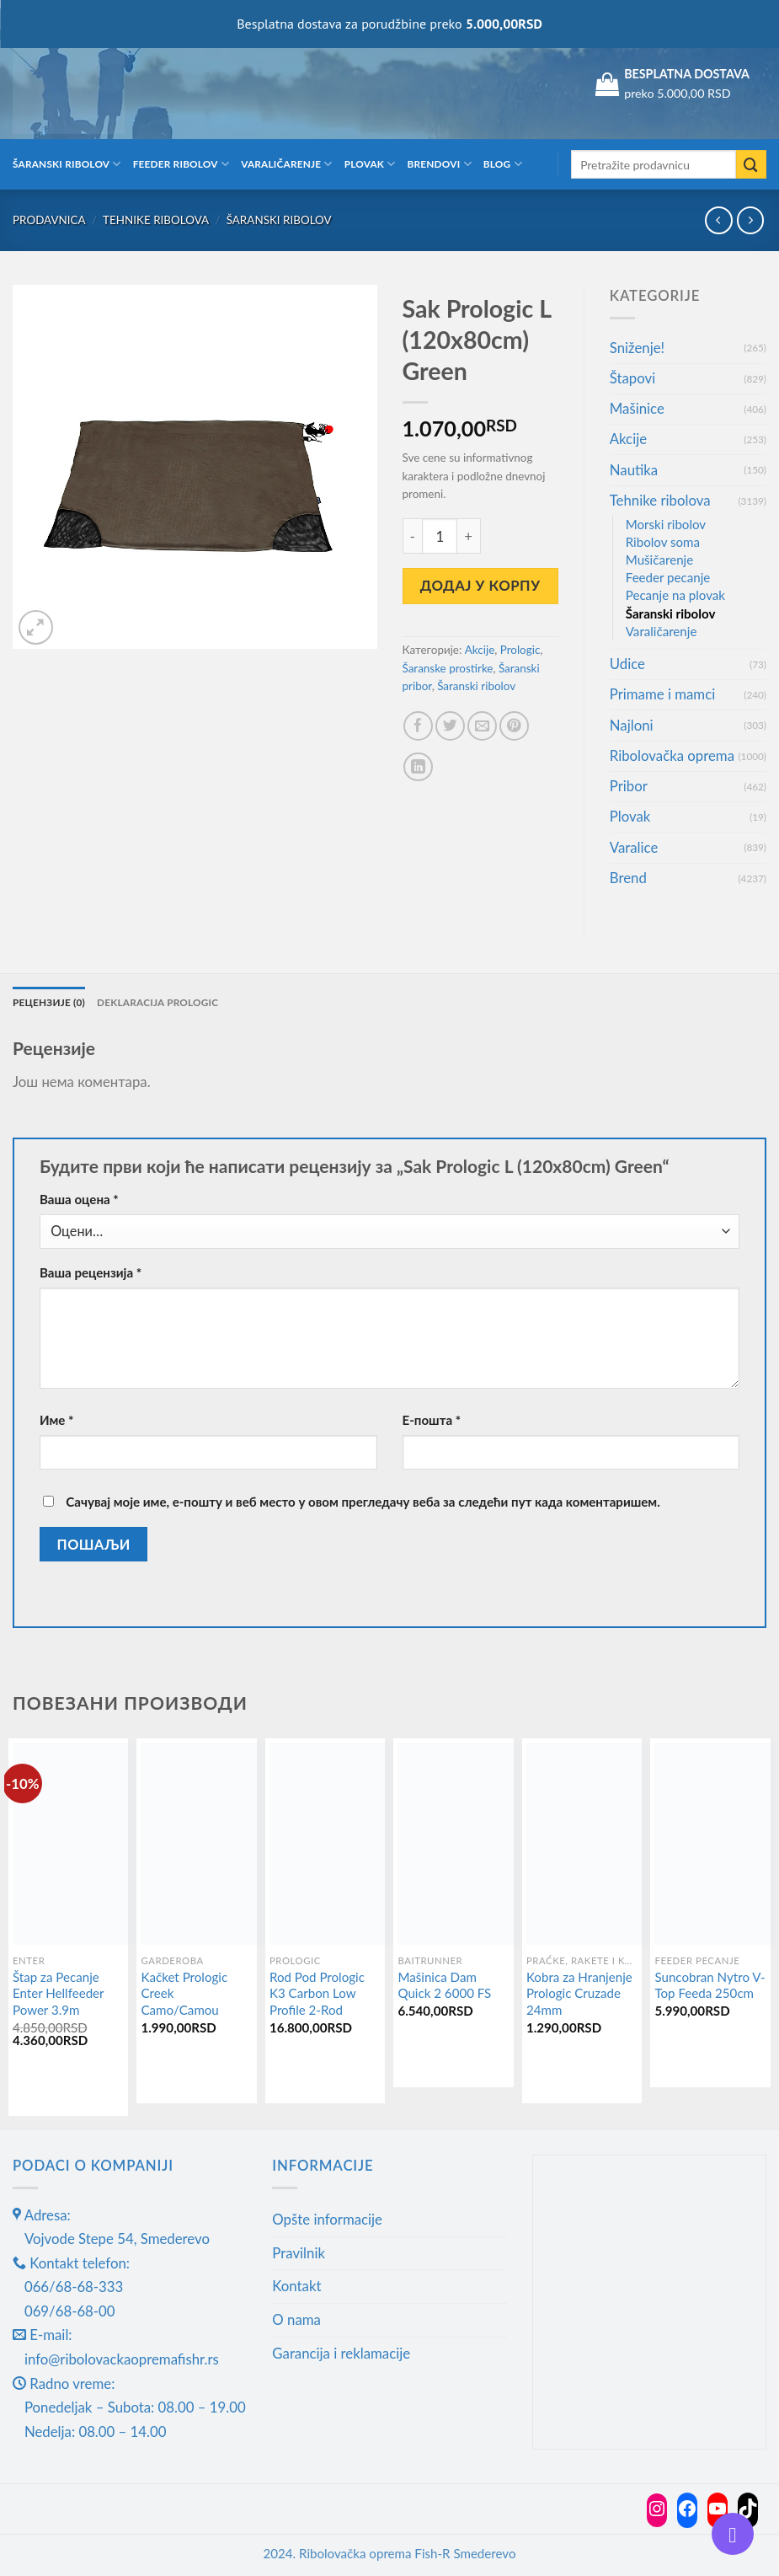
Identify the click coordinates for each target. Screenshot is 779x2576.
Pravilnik (298, 2253)
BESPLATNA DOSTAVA (687, 74)
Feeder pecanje (668, 577)
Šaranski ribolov (67, 164)
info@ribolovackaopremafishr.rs (121, 2359)
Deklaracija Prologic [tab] (157, 1002)
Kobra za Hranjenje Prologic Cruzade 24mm (579, 1993)
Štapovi (632, 378)
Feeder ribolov (181, 164)
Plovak (370, 164)
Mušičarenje (659, 559)
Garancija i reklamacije (341, 2353)
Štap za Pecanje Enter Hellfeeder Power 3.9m (58, 1993)
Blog (502, 164)
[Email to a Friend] (482, 726)
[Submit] (751, 164)
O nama (296, 2319)
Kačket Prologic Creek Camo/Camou (184, 1993)
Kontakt (296, 2286)
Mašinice (637, 408)
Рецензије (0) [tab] (49, 1002)
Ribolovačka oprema (672, 755)
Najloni (632, 725)
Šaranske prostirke (448, 668)
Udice (627, 663)
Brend (628, 877)
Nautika (634, 470)
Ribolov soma (663, 541)
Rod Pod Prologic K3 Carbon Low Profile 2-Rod (317, 1993)
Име (57, 1419)
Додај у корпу (480, 585)
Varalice (634, 847)
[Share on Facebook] (418, 726)
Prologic (520, 649)
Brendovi (440, 164)
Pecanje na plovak (675, 594)
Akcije (479, 649)
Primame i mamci (662, 694)
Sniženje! (637, 347)
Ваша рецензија (90, 1272)
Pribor (629, 786)
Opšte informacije (327, 2219)
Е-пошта (432, 1419)
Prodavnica (49, 220)
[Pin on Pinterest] (514, 726)
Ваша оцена (79, 1199)
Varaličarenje (287, 164)
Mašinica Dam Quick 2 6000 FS (444, 1985)
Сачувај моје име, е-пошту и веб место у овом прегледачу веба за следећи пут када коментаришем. (362, 1501)
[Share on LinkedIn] (418, 767)
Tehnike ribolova (156, 220)
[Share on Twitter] (450, 726)
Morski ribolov (666, 524)
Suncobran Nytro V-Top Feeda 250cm (709, 1985)
